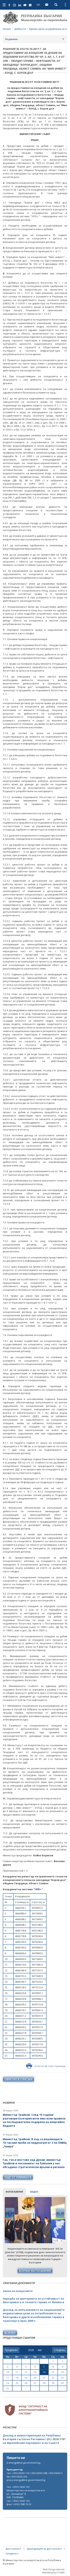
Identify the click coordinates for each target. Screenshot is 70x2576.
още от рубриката (17, 2177)
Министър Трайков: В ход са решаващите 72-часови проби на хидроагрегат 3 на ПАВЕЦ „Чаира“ (35, 2142)
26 (26, 2383)
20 (35, 2377)
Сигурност (12, 2553)
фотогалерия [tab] (14, 2191)
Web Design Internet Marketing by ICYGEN (53, 2571)
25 (17, 2383)
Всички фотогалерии (35, 2270)
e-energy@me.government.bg (23, 2462)
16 (62, 2372)
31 (7, 2388)
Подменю (11, 39)
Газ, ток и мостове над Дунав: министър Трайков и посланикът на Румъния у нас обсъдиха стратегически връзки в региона (34, 2163)
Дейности (20, 29)
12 (26, 2372)
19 (26, 2377)
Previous (10, 2213)
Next (60, 2213)
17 (7, 2377)
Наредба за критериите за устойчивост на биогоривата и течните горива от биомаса (33, 2300)
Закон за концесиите (18, 2291)
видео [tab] (34, 2191)
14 (44, 2372)
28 (44, 2383)
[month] (40, 2350)
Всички (9, 2333)
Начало (7, 29)
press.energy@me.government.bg (26, 2480)
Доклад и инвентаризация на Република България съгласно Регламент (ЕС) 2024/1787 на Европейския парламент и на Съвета (34, 2439)
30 (62, 2383)
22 (53, 2377)
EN (38, 4)
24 (7, 2383)
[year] (31, 2350)
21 (44, 2377)
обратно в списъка (18, 2079)
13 (35, 2372)
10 (7, 2372)
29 (53, 2383)
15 (53, 2372)
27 (35, 2383)
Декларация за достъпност (44, 2548)
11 (17, 2372)
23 (62, 2377)
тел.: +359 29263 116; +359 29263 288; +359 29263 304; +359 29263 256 (34, 2474)
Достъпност (13, 2548)
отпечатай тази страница (45, 2066)
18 (17, 2377)
